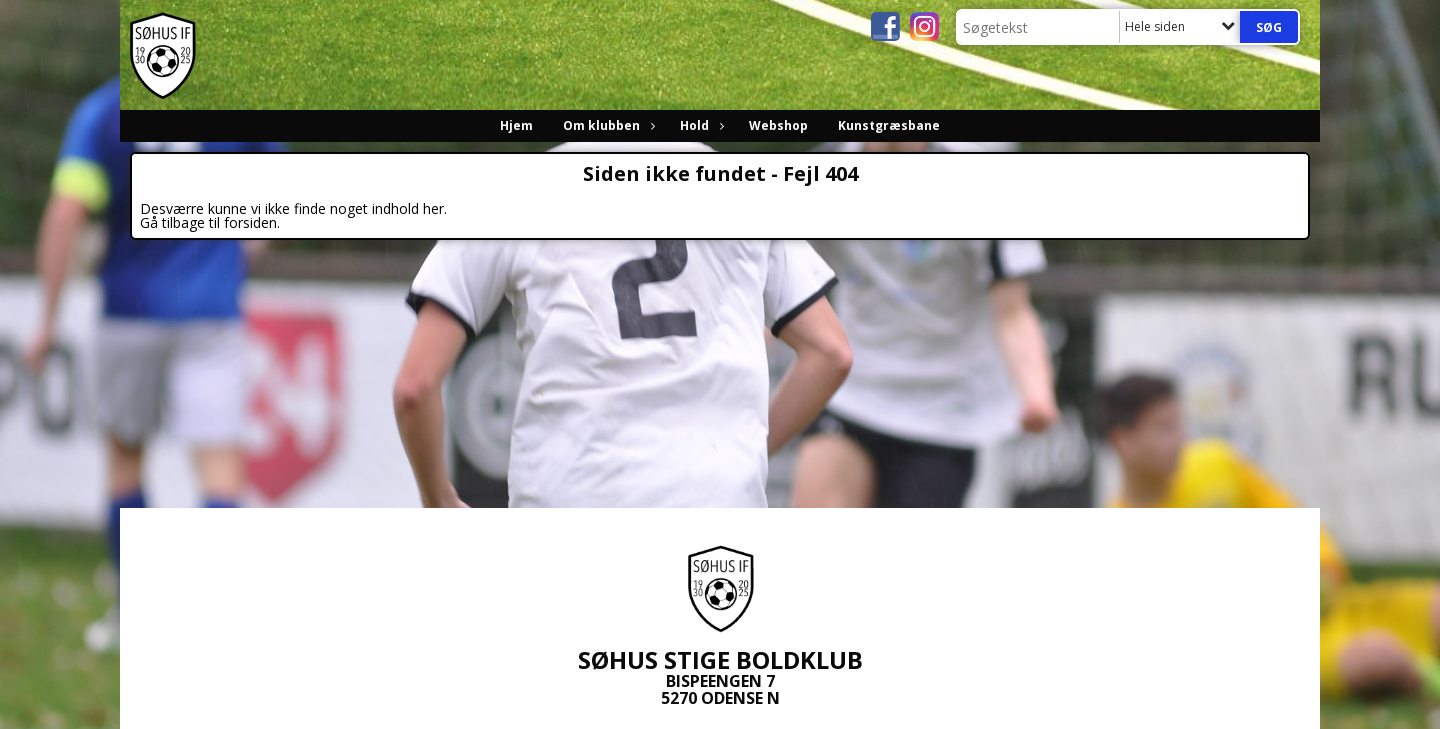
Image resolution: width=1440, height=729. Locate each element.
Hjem (516, 125)
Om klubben (606, 125)
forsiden (250, 222)
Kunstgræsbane (889, 125)
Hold (699, 125)
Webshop (778, 125)
